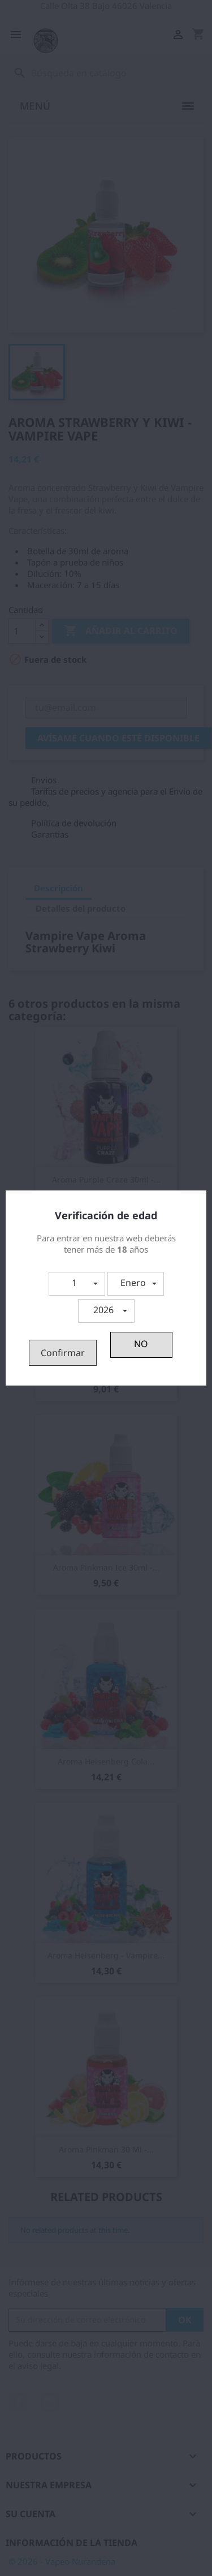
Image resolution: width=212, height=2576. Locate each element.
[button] (77, 1284)
